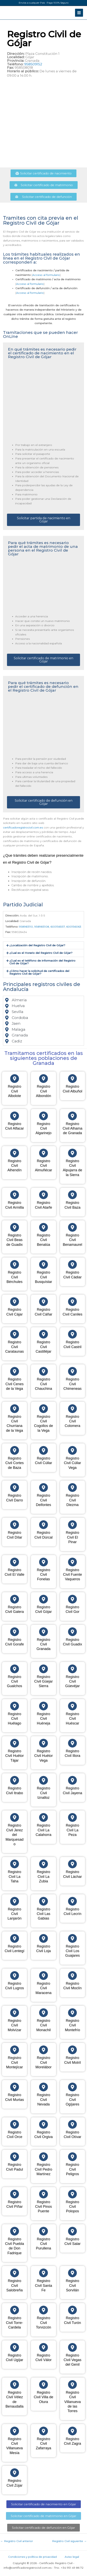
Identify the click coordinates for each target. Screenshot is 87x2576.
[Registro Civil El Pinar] (72, 1524)
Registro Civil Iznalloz (43, 1793)
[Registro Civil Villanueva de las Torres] (72, 2384)
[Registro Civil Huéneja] (43, 1706)
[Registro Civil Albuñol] (72, 1078)
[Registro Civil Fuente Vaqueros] (72, 1562)
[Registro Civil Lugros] (14, 1975)
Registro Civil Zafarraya (43, 2443)
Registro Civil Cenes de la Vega (14, 1384)
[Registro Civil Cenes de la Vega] (14, 1371)
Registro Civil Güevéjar (72, 1681)
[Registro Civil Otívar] (72, 2124)
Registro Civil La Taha (14, 1876)
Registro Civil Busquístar (43, 1277)
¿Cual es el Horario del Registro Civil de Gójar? (40, 952)
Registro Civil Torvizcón (43, 2322)
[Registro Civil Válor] (43, 2347)
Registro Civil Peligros (72, 2169)
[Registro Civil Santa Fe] (43, 2273)
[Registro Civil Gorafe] (14, 1631)
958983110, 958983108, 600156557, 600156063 (50, 926)
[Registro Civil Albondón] (43, 1078)
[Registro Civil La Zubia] (43, 1864)
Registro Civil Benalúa (43, 1240)
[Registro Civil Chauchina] (43, 1371)
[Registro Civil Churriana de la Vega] (14, 1408)
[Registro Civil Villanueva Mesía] (14, 2431)
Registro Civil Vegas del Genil (72, 2360)
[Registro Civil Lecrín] (72, 1901)
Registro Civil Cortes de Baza (14, 1463)
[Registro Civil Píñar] (14, 2194)
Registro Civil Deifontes (43, 1500)
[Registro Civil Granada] (43, 1631)
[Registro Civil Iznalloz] (43, 1780)
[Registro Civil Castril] (72, 1334)
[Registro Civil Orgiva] (43, 2124)
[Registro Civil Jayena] (72, 1780)
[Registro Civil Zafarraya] (43, 2431)
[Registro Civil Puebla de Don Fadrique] (14, 2231)
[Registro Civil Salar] (72, 2231)
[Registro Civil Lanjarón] (14, 1901)
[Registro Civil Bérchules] (14, 1264)
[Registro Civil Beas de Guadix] (14, 1227)
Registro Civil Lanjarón (15, 1914)
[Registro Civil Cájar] (14, 1301)
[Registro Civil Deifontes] (43, 1487)
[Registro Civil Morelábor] (43, 2049)
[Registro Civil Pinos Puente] (43, 2194)
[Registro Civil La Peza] (72, 1817)
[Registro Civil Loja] (43, 1938)
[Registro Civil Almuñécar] (43, 1153)
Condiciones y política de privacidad (32, 2556)
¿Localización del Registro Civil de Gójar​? (37, 945)
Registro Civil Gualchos (14, 1681)
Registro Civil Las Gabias (43, 1914)
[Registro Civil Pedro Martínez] (43, 2156)
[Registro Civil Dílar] (14, 1524)
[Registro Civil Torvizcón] (43, 2310)
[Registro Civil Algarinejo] (43, 1116)
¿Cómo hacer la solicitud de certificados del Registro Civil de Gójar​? (39, 972)
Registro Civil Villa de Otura (43, 2397)
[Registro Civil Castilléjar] (43, 1334)
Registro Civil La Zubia (43, 1876)
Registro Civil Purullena (43, 2243)
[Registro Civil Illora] (72, 1743)
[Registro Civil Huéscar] (72, 1706)
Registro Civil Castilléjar (43, 1346)
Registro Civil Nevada (43, 2099)
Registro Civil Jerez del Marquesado (15, 1834)
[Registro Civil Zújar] (14, 2472)
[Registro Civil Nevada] (43, 2087)
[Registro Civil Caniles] (72, 1301)
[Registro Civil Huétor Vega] (43, 1743)
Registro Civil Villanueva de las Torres (72, 2401)
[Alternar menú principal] (79, 13)
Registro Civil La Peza (72, 1830)
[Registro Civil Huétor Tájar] (14, 1743)
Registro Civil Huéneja (43, 1718)
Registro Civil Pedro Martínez (43, 2169)
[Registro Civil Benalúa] (43, 1227)
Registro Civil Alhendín (14, 1165)
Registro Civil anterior (16, 2541)
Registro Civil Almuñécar (43, 1165)
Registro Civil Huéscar (72, 1718)
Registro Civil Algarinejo (43, 1128)
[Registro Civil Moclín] (72, 1975)
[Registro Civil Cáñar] (43, 1301)
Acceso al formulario (46, 274)
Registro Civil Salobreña (14, 2285)
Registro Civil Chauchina (43, 1384)
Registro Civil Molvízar (14, 2025)
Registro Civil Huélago (14, 1718)
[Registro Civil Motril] (72, 2049)
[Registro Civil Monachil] (43, 2012)
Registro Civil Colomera (72, 1421)
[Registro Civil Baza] (72, 1194)
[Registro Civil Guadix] (72, 1631)
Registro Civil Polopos (72, 2206)
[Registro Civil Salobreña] (14, 2273)
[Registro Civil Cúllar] (43, 1450)
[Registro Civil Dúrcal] (43, 1524)
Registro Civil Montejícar (14, 2062)
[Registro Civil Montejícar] (14, 2049)
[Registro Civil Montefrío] (72, 2012)
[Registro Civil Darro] (14, 1487)
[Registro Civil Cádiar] (72, 1264)
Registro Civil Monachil (43, 2025)
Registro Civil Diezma (72, 1500)
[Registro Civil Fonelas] (43, 1562)
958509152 (33, 64)
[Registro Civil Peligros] (72, 2156)
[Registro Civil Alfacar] (14, 1116)
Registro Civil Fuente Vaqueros (72, 1574)
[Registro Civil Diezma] (72, 1487)
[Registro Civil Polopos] (72, 2194)
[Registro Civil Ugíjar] (14, 2347)
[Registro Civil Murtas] (14, 2087)
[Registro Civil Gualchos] (14, 1668)
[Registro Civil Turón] (72, 2310)
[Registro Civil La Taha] (14, 1864)
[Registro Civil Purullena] (43, 2231)
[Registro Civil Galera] (14, 1599)
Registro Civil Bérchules (15, 1277)
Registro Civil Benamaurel (72, 1240)
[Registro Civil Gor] (72, 1599)
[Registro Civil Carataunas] (14, 1334)
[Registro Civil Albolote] (14, 1078)
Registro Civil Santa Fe (43, 2285)
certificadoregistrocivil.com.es (23, 827)
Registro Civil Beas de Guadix (14, 1240)
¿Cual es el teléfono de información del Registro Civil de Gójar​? (42, 962)
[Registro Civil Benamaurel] (72, 1227)
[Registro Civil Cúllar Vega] (72, 1450)
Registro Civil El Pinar (72, 1537)
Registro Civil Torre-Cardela (14, 2322)
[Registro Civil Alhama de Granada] (72, 1116)
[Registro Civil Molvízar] (14, 2012)
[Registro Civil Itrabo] (14, 1780)
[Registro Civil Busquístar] (43, 1264)
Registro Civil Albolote (14, 1091)
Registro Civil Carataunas (14, 1346)
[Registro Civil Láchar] (72, 1864)
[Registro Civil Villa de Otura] (43, 2384)
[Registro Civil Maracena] (43, 1975)
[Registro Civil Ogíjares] (72, 2087)
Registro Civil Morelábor (43, 2062)
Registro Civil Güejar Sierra (43, 1681)
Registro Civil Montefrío (72, 2025)
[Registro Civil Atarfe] (43, 1194)
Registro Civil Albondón (43, 1091)
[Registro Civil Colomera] (72, 1408)
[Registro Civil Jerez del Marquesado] (14, 1817)
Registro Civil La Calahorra (43, 1830)
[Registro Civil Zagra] (72, 2431)
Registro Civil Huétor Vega (43, 1755)
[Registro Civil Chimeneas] (72, 1371)
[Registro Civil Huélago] (14, 1706)
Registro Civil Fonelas (43, 1574)
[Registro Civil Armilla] (14, 1194)
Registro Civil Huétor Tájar (14, 1755)
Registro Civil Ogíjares (72, 2099)
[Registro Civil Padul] (14, 2156)
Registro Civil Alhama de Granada (72, 1128)
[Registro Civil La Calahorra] (43, 1817)
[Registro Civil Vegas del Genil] (72, 2347)
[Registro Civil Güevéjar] (72, 1668)
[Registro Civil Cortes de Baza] (14, 1450)
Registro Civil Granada (43, 1644)
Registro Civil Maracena (43, 1988)
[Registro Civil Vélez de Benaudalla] (14, 2384)
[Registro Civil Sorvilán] (72, 2273)
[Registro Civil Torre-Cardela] (14, 2310)
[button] (43, 945)
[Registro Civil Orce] (14, 2124)
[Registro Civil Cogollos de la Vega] (43, 1408)
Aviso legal (72, 2556)
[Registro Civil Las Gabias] (43, 1901)
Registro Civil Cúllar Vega (72, 1463)
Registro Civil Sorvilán (72, 2285)
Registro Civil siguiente (69, 2541)
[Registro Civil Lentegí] (14, 1938)
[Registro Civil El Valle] (14, 1562)
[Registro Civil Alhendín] (14, 1153)
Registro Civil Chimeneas (72, 1384)
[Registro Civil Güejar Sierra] (43, 1668)
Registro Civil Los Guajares (72, 1951)
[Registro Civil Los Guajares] (72, 1938)
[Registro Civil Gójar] (43, 1599)
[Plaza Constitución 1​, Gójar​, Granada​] (43, 122)
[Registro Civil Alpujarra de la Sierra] (72, 1153)
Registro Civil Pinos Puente (43, 2206)
